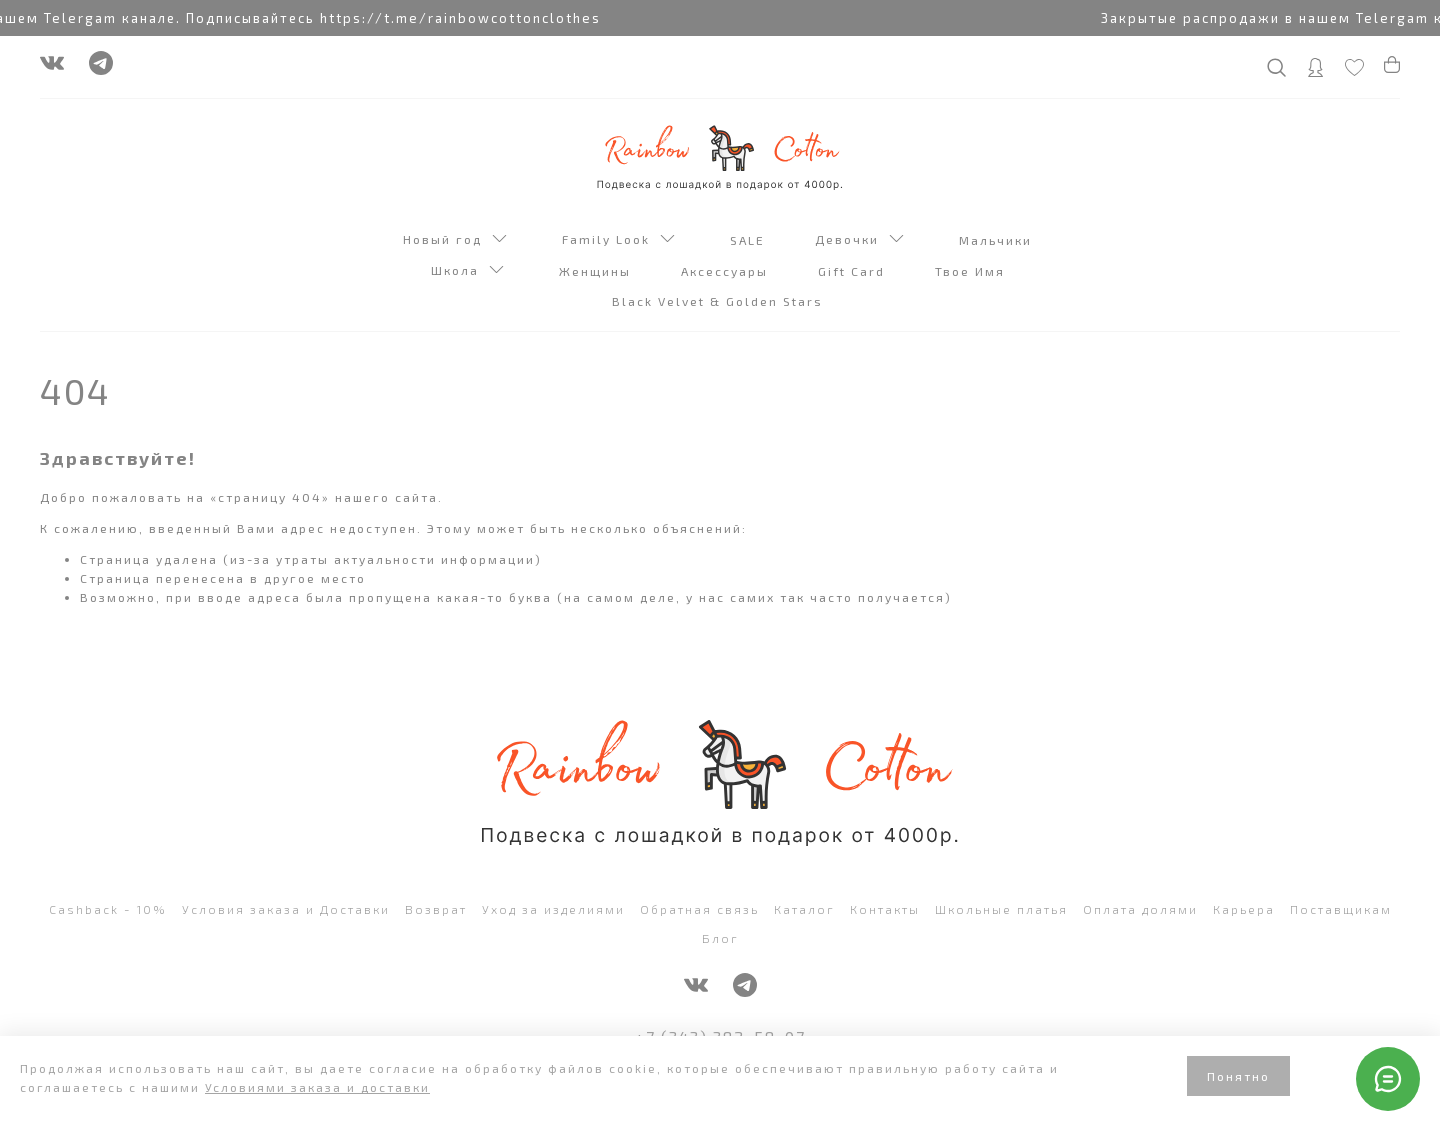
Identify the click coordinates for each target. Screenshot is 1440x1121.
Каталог (804, 909)
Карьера (1244, 909)
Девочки (859, 241)
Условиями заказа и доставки (317, 1087)
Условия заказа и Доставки (286, 909)
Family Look (618, 241)
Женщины (597, 271)
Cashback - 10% (108, 909)
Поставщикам (1341, 909)
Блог (720, 938)
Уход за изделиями (553, 909)
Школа (467, 272)
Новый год (455, 241)
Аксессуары (727, 271)
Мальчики (998, 240)
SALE (750, 240)
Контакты (885, 909)
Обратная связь (699, 909)
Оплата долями (1140, 909)
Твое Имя (972, 271)
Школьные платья (1001, 909)
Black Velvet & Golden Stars (720, 301)
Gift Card (854, 271)
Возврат (436, 909)
